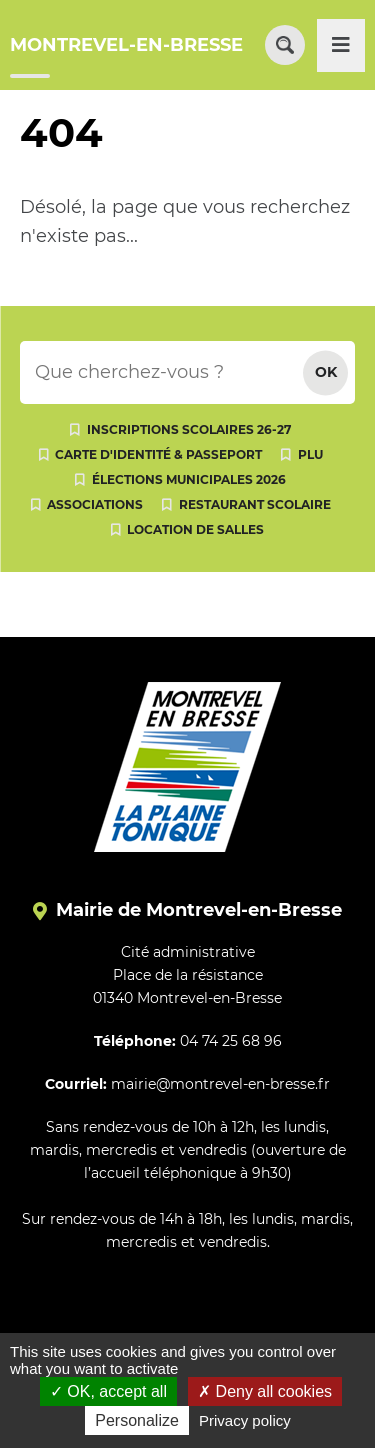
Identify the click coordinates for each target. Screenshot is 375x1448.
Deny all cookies (265, 1391)
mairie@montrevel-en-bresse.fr (220, 1084)
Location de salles (195, 529)
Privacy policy (245, 1420)
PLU (310, 454)
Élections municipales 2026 (189, 479)
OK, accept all (108, 1391)
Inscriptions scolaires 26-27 (189, 429)
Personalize (137, 1420)
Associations (95, 504)
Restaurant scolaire (255, 504)
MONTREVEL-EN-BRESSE (126, 45)
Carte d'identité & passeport (158, 454)
